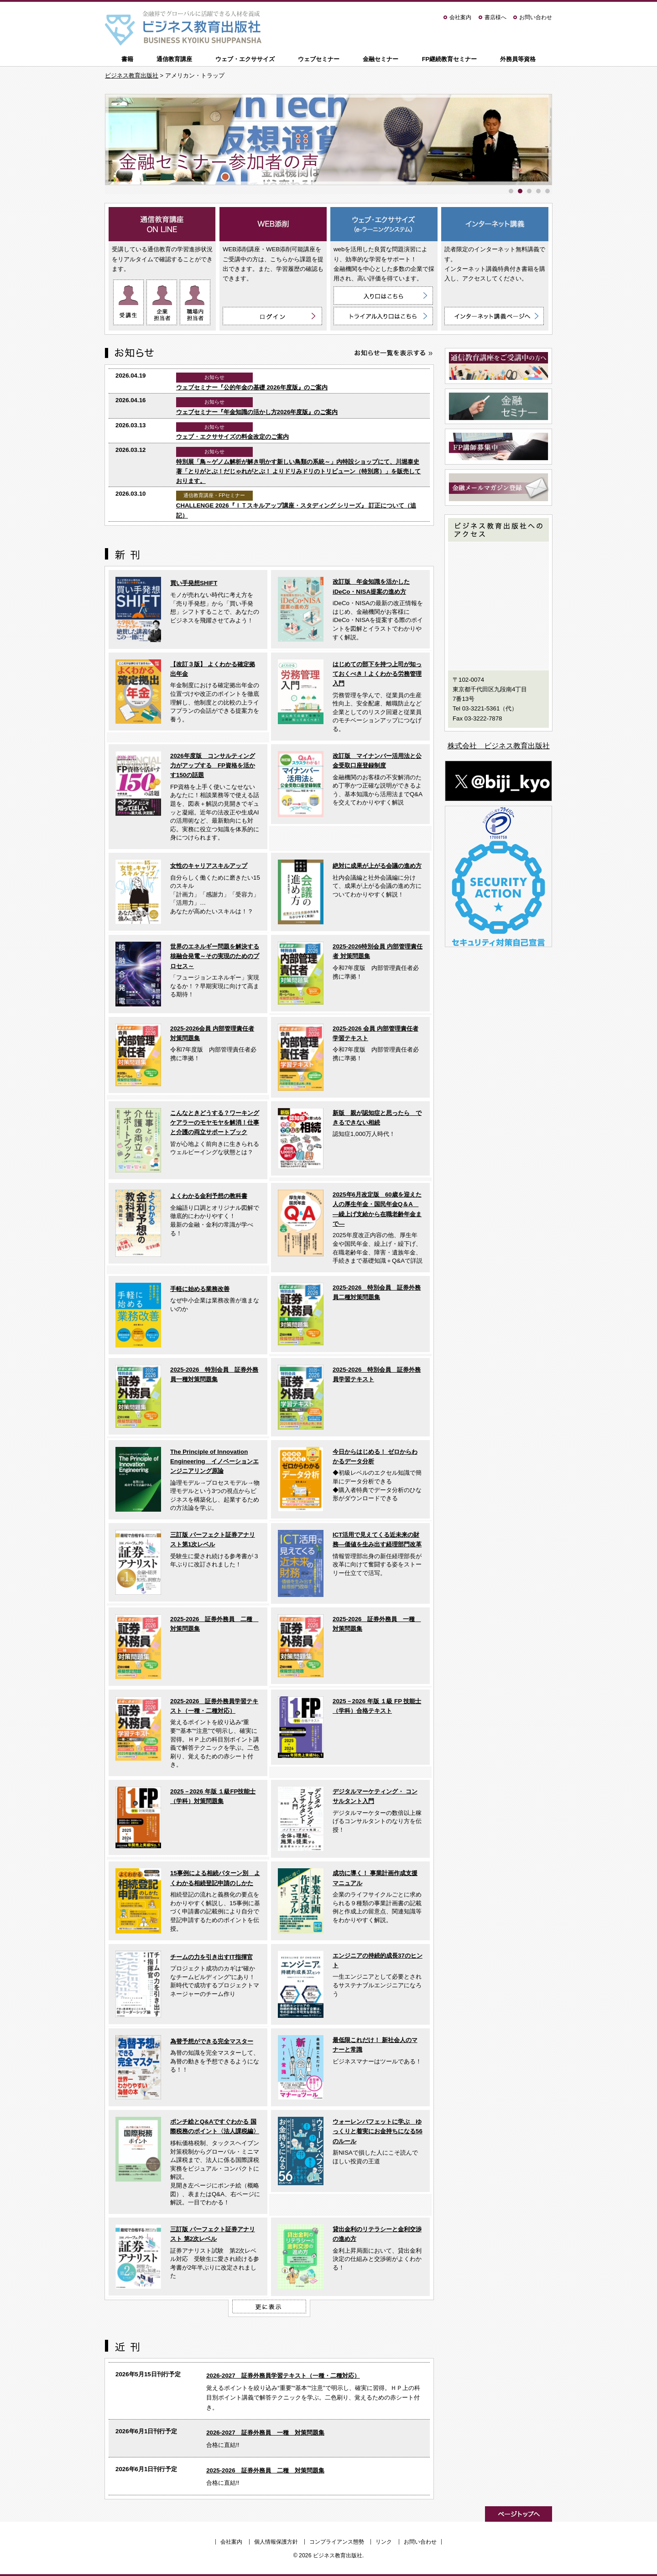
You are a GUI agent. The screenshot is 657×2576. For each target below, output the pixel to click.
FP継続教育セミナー (449, 59)
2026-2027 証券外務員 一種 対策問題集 (265, 2432)
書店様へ (495, 17)
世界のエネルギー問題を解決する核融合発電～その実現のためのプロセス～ (214, 956)
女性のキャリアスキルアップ (208, 865)
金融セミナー (380, 59)
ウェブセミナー (318, 59)
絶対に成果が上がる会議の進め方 (377, 865)
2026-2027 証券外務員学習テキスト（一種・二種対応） (283, 2375)
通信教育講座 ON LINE (162, 224)
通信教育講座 (174, 59)
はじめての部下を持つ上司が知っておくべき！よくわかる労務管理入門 (377, 674)
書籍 (127, 59)
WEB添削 (273, 224)
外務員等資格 (518, 59)
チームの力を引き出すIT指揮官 (211, 1957)
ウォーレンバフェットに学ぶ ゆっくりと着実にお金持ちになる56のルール (377, 2131)
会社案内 (460, 17)
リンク (383, 2542)
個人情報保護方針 (276, 2542)
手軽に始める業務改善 (199, 1288)
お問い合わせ (535, 17)
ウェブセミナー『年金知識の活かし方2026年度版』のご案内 (257, 412)
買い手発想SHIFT (193, 583)
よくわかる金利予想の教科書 (208, 1195)
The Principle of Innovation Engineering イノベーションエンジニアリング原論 (214, 1461)
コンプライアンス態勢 (336, 2542)
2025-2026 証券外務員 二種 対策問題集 (265, 2470)
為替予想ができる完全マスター (211, 2041)
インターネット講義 (494, 224)
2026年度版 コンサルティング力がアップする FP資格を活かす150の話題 (212, 765)
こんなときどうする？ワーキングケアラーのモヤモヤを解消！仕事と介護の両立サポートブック (214, 1122)
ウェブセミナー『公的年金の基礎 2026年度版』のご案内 (252, 387)
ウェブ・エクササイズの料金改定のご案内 (232, 436)
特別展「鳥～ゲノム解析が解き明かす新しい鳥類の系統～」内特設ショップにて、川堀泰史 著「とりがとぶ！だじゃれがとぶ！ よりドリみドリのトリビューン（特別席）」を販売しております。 (298, 471)
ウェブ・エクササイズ (245, 59)
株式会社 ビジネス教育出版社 (499, 746)
